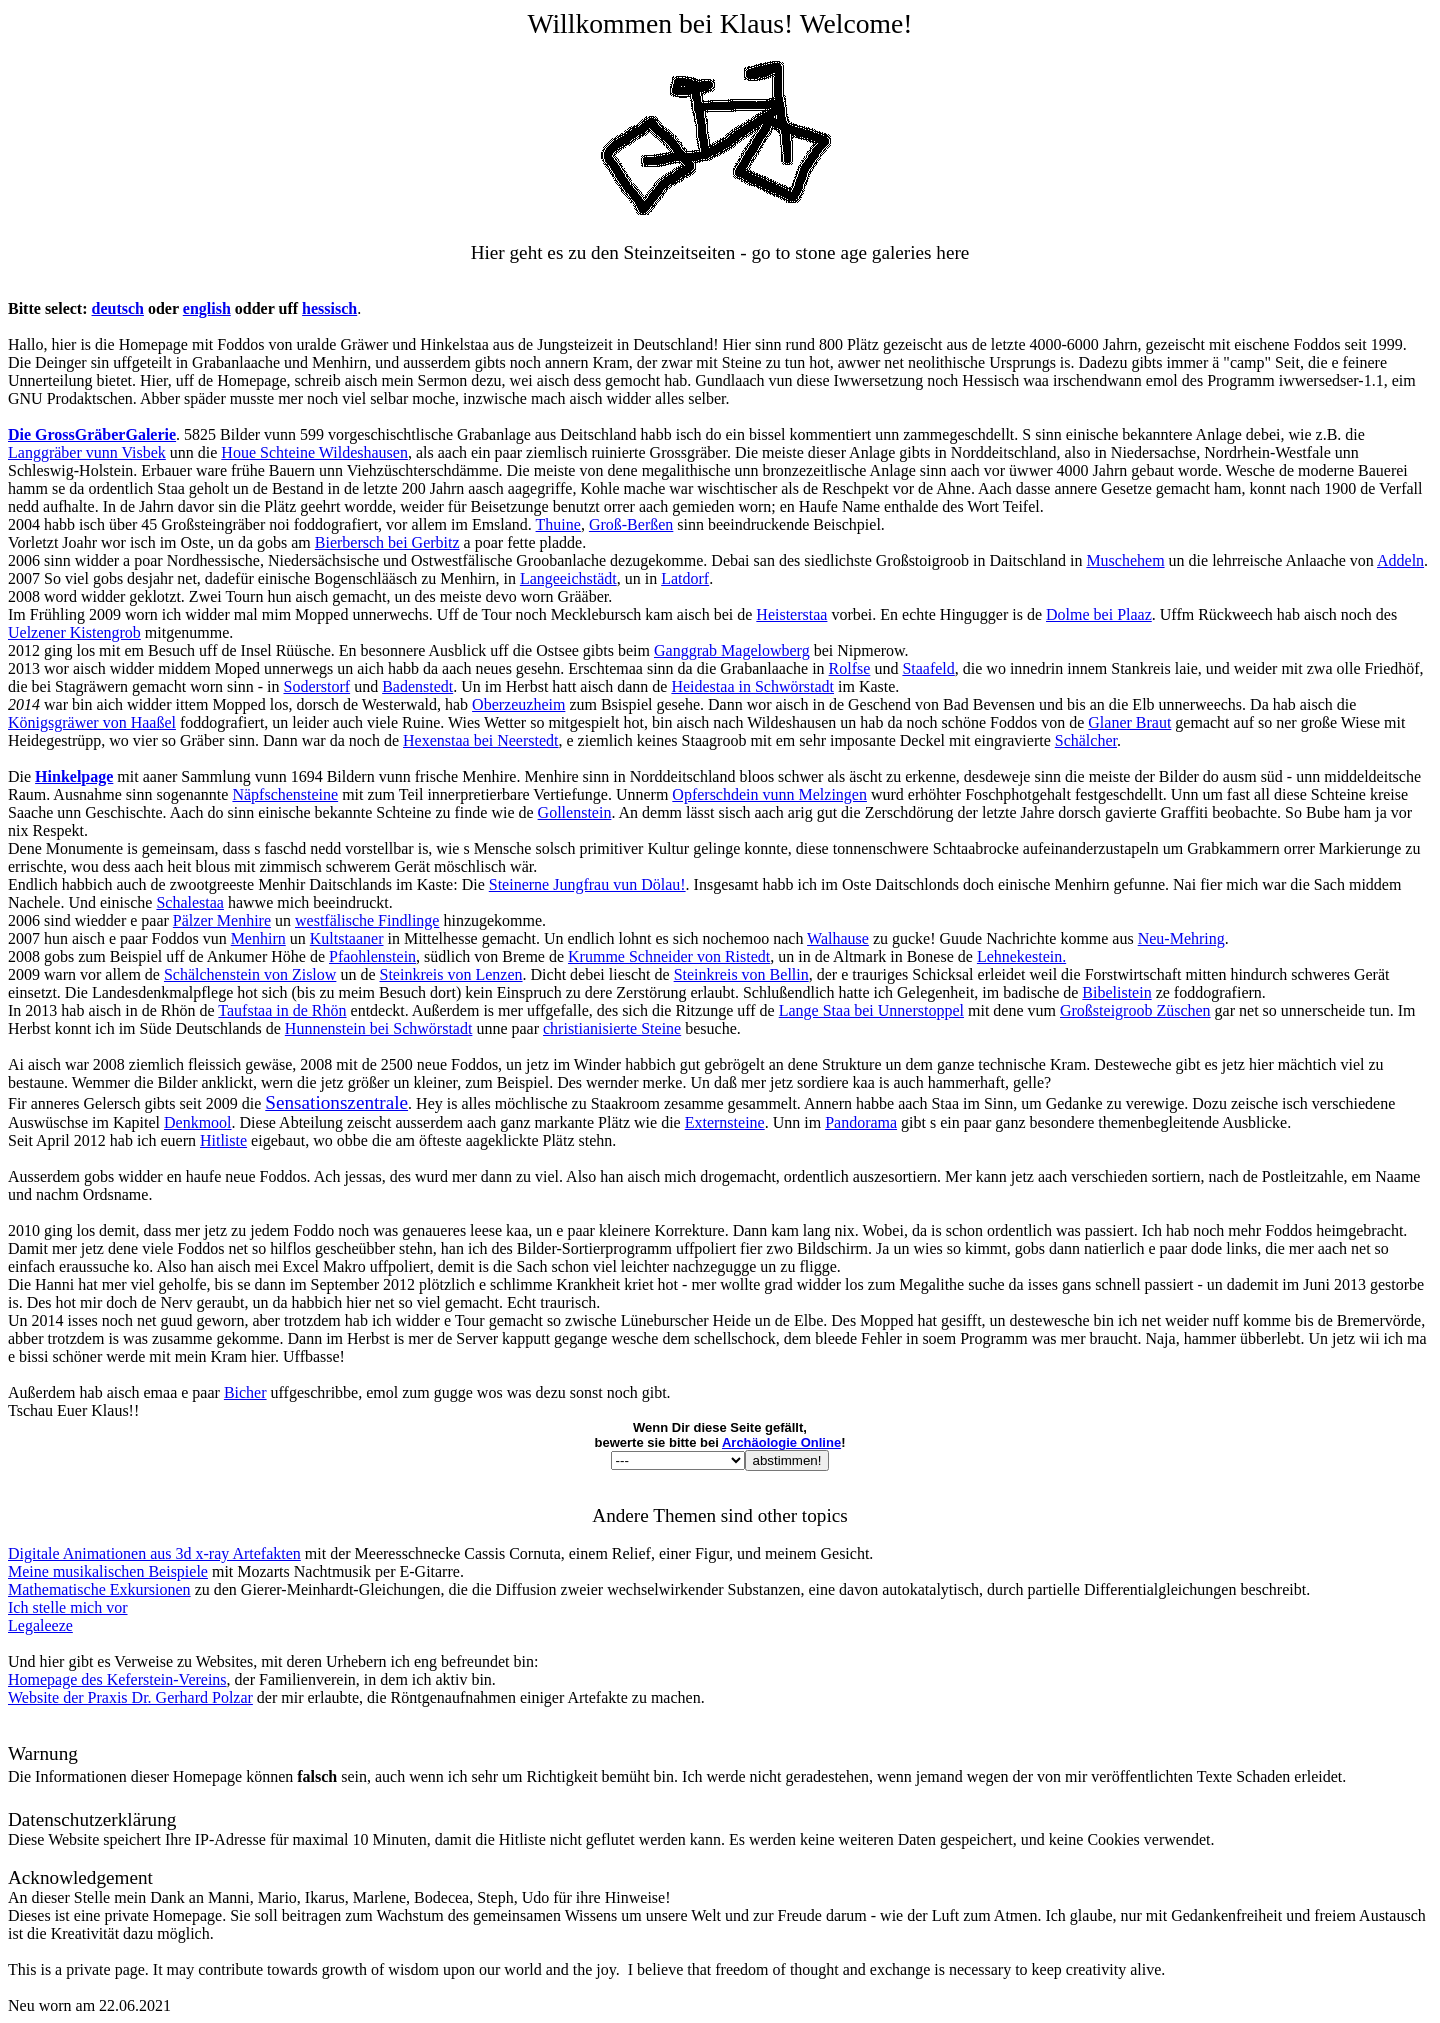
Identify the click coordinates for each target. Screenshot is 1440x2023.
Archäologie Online (781, 1442)
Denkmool (198, 1122)
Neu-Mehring (1181, 938)
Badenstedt (417, 686)
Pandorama (861, 1122)
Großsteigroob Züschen (1135, 1010)
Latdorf (685, 578)
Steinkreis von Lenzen (450, 974)
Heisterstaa (791, 614)
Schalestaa (190, 902)
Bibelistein (1116, 992)
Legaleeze (40, 1625)
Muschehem (1125, 560)
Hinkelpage (74, 776)
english (207, 308)
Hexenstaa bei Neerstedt (480, 740)
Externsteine (725, 1122)
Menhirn (258, 938)
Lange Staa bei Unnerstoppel (871, 1010)
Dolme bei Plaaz (1099, 614)
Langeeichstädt (568, 578)
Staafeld (928, 668)
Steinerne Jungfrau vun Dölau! (587, 884)
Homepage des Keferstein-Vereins (117, 1679)
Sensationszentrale (336, 1102)
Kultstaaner (347, 938)
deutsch (118, 308)
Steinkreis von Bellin (741, 974)
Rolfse (850, 668)
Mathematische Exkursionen (99, 1589)
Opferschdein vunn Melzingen (769, 794)
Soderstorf (316, 686)
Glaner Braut (1129, 722)
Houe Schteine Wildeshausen (314, 452)
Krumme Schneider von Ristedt (669, 956)
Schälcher (1086, 740)
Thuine (558, 524)
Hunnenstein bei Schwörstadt (379, 1028)
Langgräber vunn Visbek (87, 452)
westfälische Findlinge (367, 920)
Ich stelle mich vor (68, 1607)
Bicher (245, 1392)
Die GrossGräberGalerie (92, 434)
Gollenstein (575, 812)
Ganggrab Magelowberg (732, 650)
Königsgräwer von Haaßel (92, 722)
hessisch (329, 308)
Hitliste (223, 1140)
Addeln (1400, 560)
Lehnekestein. (1021, 956)
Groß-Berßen (631, 524)
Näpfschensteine (285, 794)
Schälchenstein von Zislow (250, 974)
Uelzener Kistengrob (74, 632)
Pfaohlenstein (372, 956)
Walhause (838, 938)
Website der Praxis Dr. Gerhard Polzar (130, 1697)
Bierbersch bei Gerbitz (387, 542)
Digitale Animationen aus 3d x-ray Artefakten (154, 1553)
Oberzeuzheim (518, 704)
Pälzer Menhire (222, 920)
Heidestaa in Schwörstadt (752, 686)
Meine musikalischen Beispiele (108, 1571)
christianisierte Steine (612, 1028)
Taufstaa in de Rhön (282, 1010)
